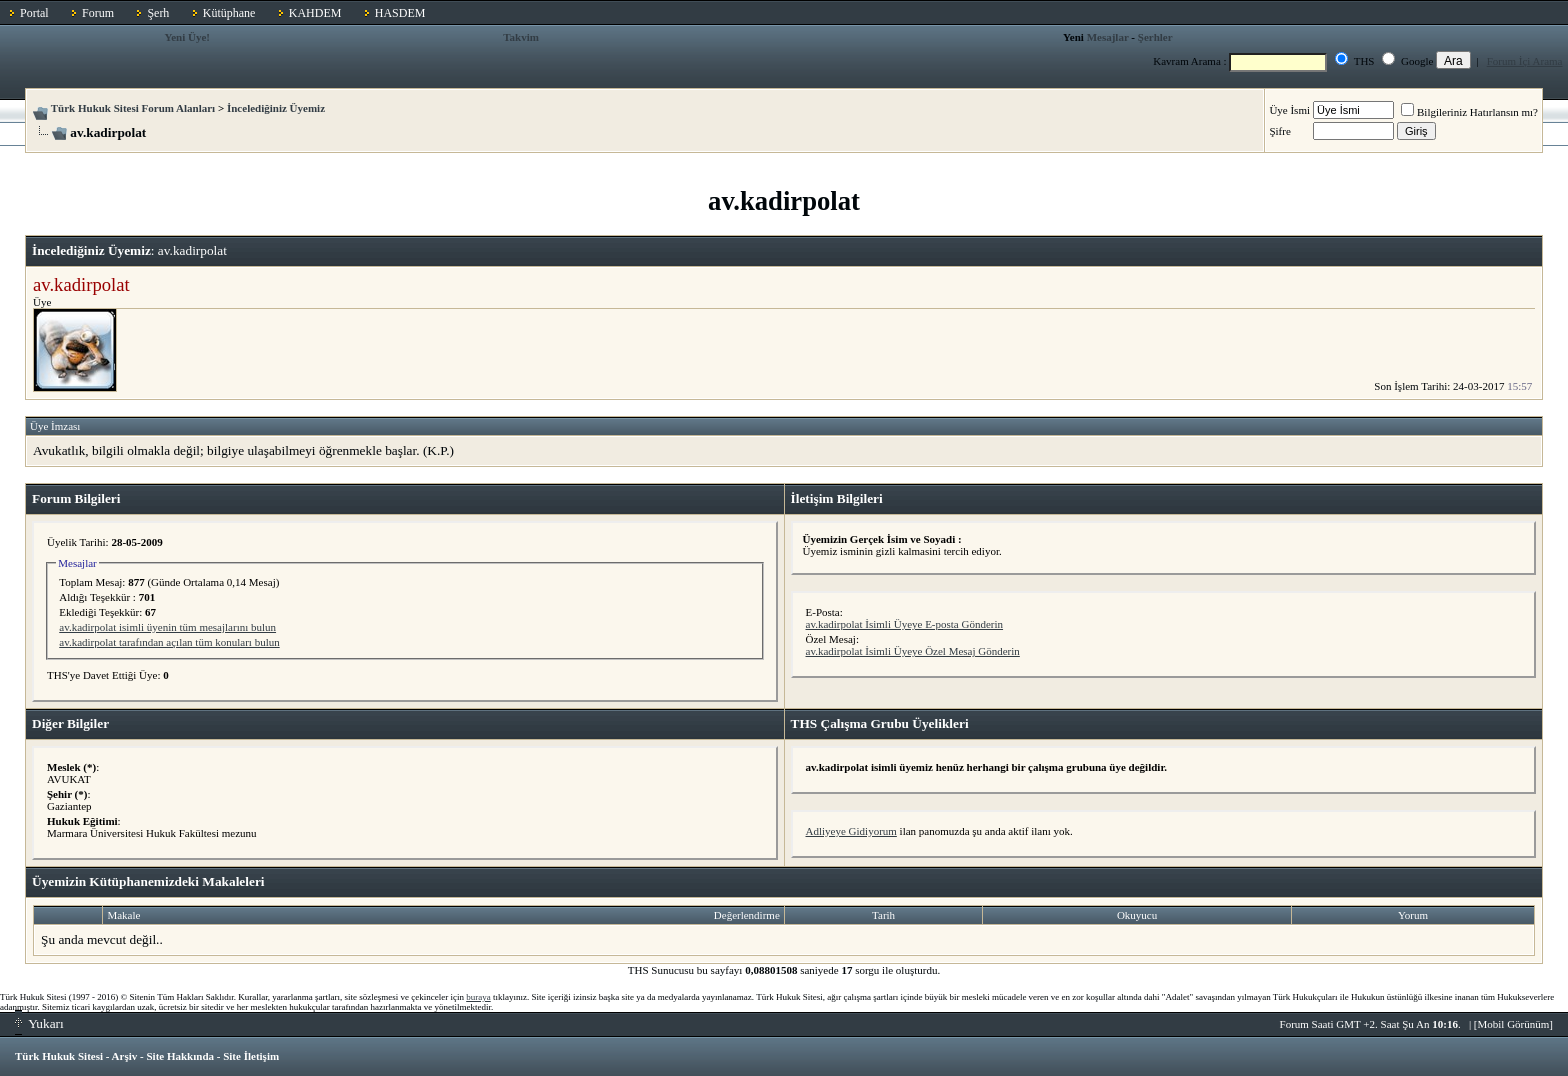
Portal (34, 13)
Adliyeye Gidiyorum (851, 831)
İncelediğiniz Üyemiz (276, 108)
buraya (478, 997)
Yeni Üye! (187, 37)
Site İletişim (251, 1056)
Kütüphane (229, 13)
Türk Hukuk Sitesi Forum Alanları (133, 108)
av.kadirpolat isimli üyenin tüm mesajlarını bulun (167, 627)
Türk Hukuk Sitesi (59, 1056)
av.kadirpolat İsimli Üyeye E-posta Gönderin (905, 624)
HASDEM (400, 13)
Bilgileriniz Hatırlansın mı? (1469, 112)
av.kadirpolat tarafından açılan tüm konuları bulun (169, 642)
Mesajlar (1108, 37)
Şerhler (1155, 37)
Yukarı (39, 1023)
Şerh (158, 13)
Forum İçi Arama (1525, 61)
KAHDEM (315, 13)
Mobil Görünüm (1514, 1024)
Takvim (521, 37)
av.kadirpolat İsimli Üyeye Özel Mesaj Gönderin (913, 651)
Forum (98, 13)
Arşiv (125, 1056)
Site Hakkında (180, 1056)
